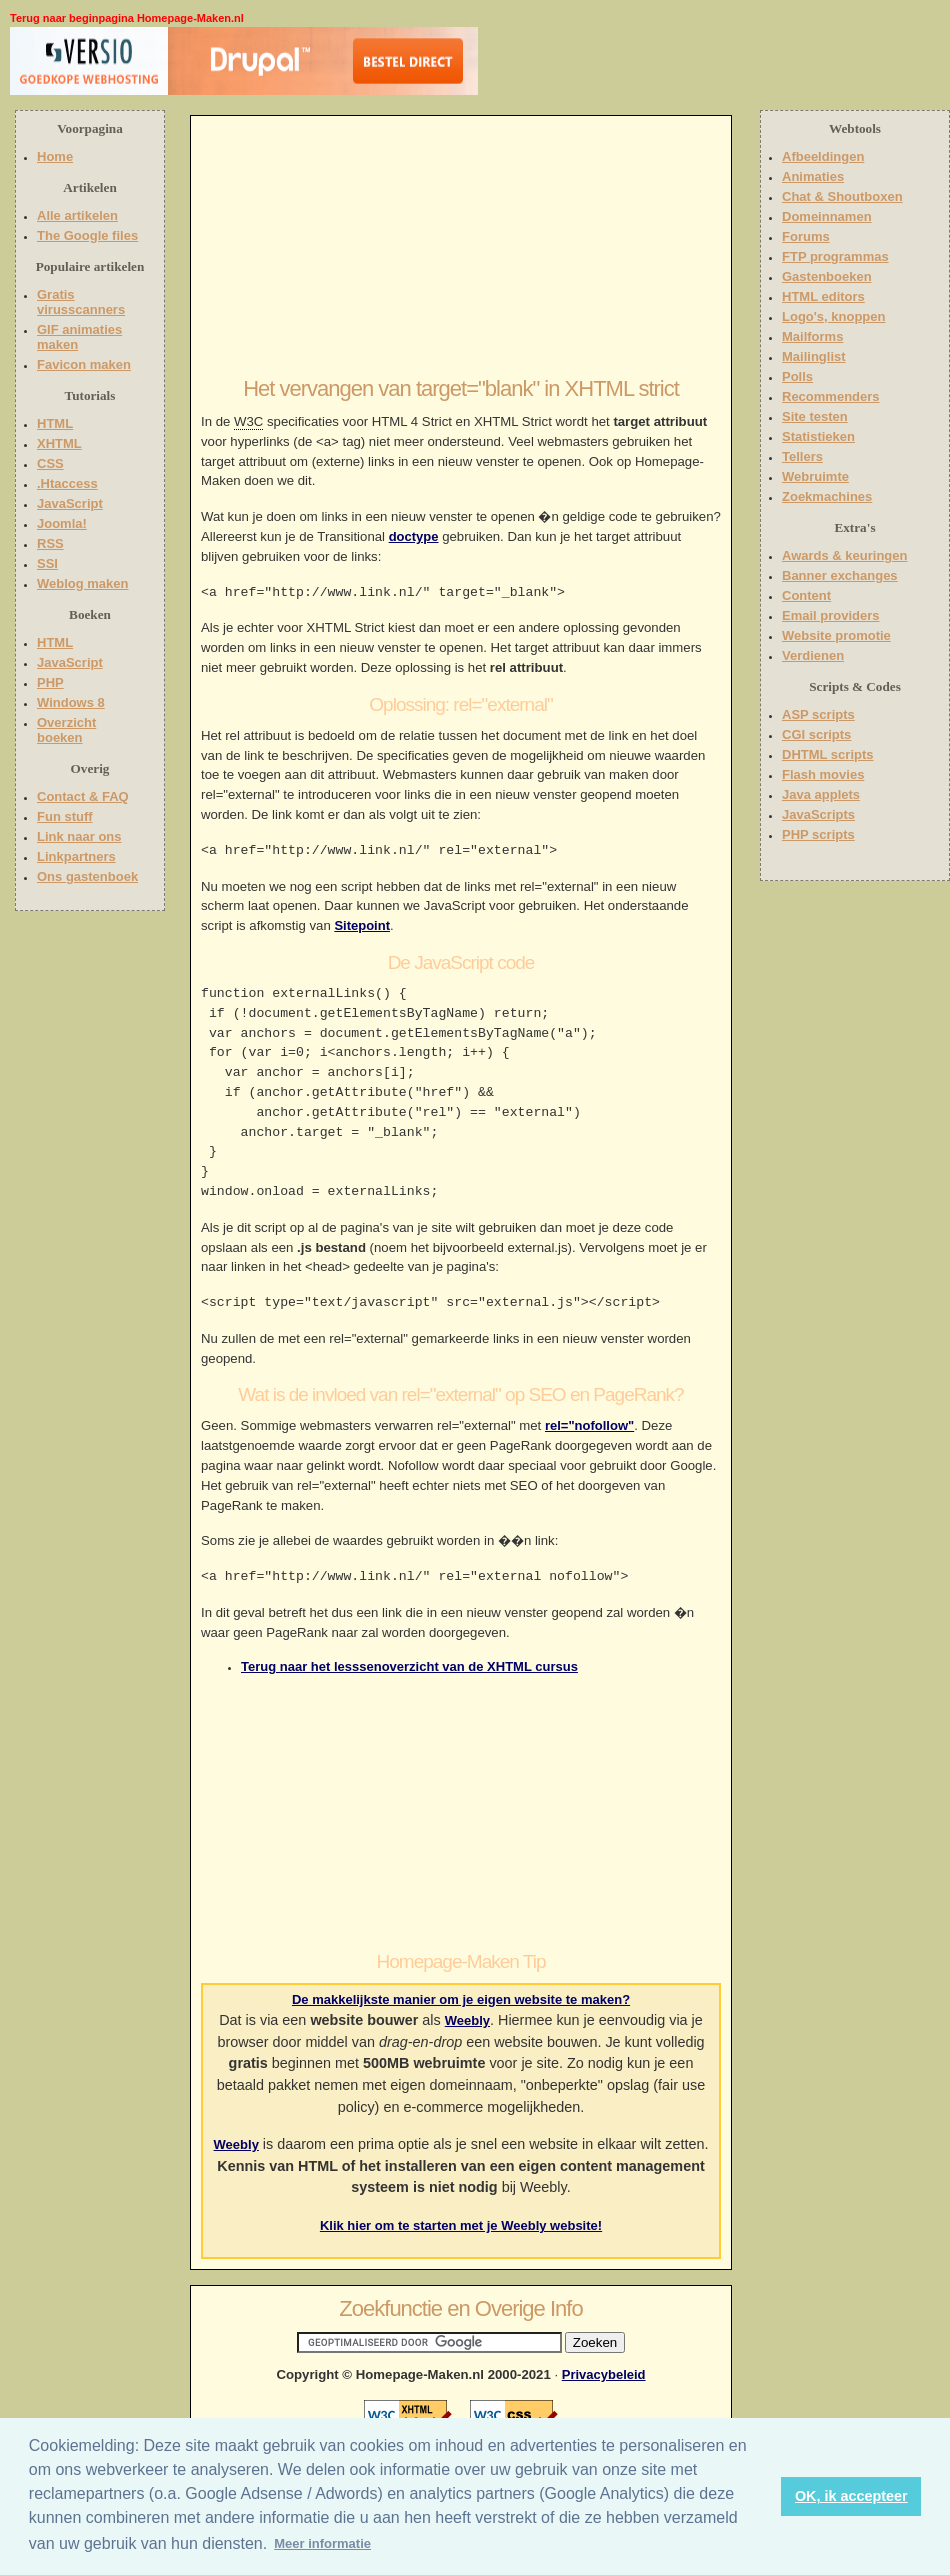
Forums (806, 236)
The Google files (87, 235)
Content (806, 595)
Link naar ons (79, 836)
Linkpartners (76, 856)
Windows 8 (71, 702)
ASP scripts (818, 714)
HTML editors (823, 296)
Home (55, 156)
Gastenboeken (827, 276)
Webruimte (815, 476)
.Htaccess (67, 483)
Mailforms (812, 336)
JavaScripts (818, 814)
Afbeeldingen (823, 156)
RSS (50, 543)
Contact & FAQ (83, 796)
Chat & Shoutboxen (842, 196)
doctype (414, 536)
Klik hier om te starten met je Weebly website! (461, 2225)
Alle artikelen (77, 215)
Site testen (815, 416)
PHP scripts (818, 834)
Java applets (821, 794)
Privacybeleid (604, 2374)
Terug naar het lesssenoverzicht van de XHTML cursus (409, 1666)
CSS (50, 463)
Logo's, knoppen (833, 316)
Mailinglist (814, 356)
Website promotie (836, 635)
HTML (55, 423)
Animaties (813, 176)
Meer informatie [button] (322, 2543)
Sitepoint (362, 925)
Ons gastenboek (87, 876)
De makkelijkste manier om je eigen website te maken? (461, 1999)
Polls (797, 376)
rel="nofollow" (589, 1425)
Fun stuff (65, 816)
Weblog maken (83, 583)
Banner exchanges (840, 575)
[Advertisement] (607, 65)
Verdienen (813, 655)
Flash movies (823, 774)
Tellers (802, 456)
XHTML (59, 443)
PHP (50, 682)
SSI (47, 563)
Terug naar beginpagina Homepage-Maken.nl (127, 18)
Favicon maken (84, 364)
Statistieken (818, 436)
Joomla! (62, 523)
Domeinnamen (827, 216)
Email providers (831, 615)
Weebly (467, 2020)
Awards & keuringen (844, 555)
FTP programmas (835, 256)
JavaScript (70, 503)
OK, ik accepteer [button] (851, 2496)
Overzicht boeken (66, 730)
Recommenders (831, 396)
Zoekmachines (827, 496)
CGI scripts (816, 734)
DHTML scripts (828, 754)
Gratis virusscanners (81, 302)
